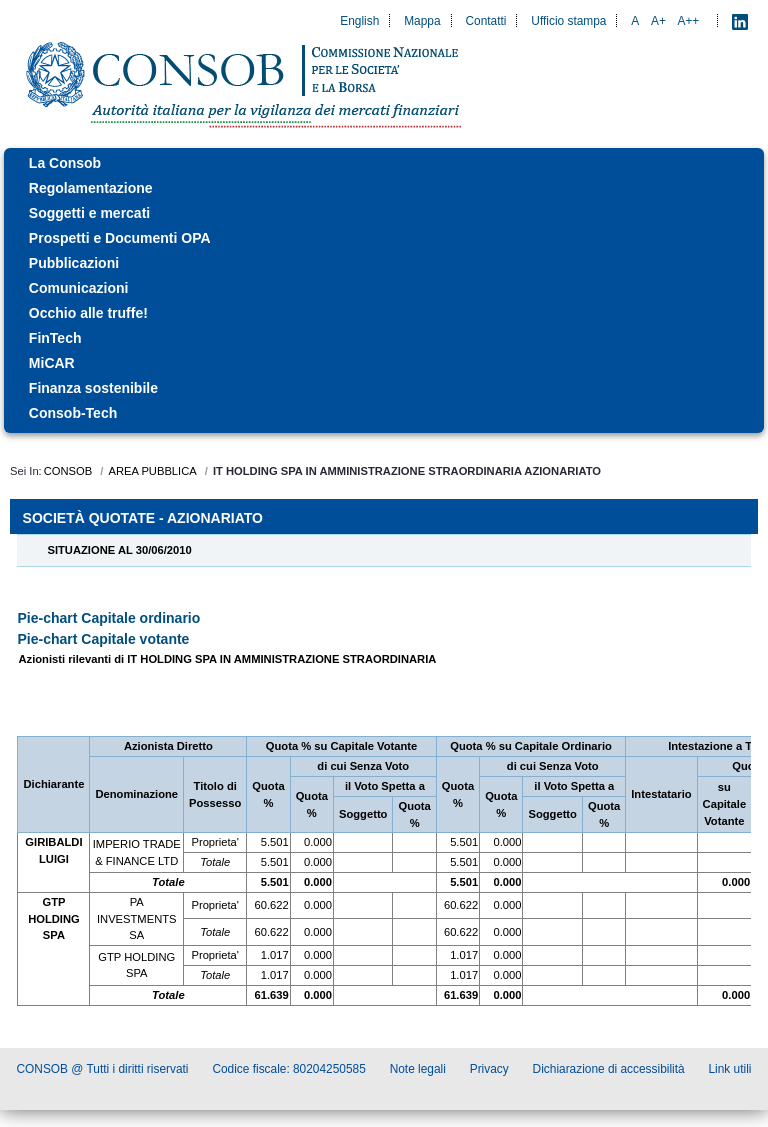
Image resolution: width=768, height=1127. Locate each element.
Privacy (489, 1069)
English (359, 21)
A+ (658, 21)
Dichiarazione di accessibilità (609, 1069)
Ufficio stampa (568, 21)
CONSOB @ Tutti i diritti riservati (103, 1069)
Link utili (730, 1069)
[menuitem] (384, 163)
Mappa (422, 21)
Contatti (485, 21)
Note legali (418, 1069)
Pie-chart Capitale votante (103, 639)
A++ (689, 21)
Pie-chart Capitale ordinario (108, 618)
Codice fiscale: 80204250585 (288, 1069)
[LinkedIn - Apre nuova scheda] (740, 21)
